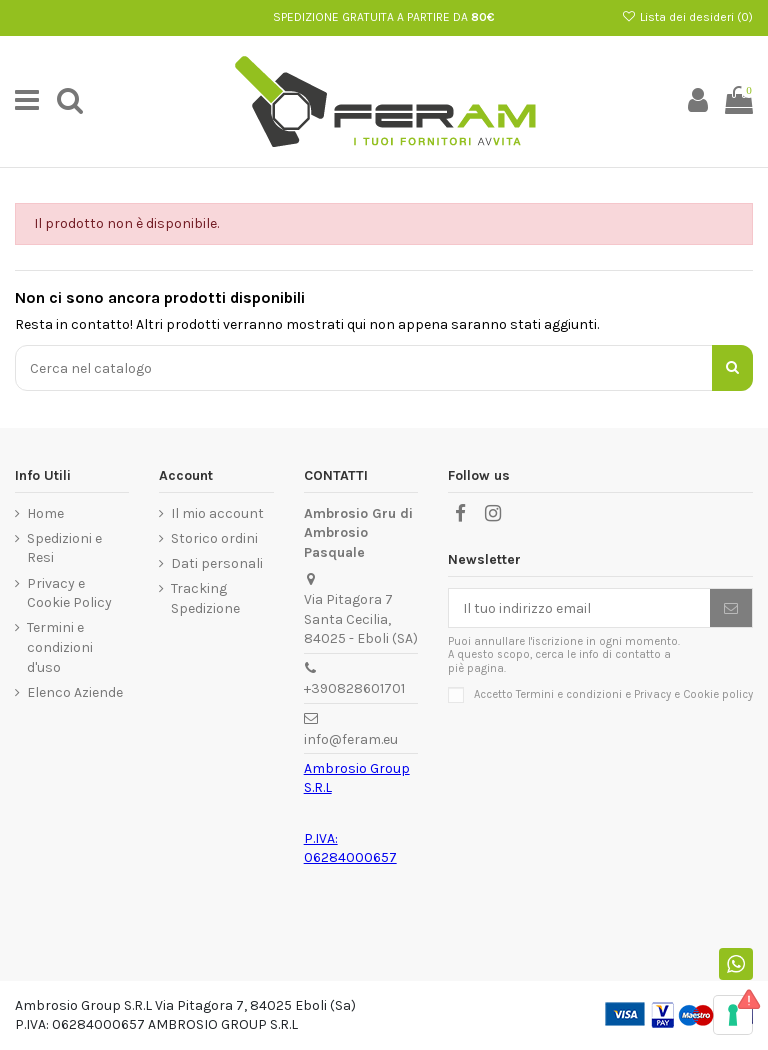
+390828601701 (354, 688)
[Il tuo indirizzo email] (579, 608)
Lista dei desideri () (687, 17)
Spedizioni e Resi (64, 548)
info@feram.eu (351, 739)
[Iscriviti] (731, 608)
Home (45, 513)
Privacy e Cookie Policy (69, 593)
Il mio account (217, 513)
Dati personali (217, 563)
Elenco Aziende (75, 692)
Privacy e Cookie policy (693, 693)
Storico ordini (214, 538)
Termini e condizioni (569, 693)
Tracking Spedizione (205, 598)
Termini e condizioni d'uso (60, 647)
